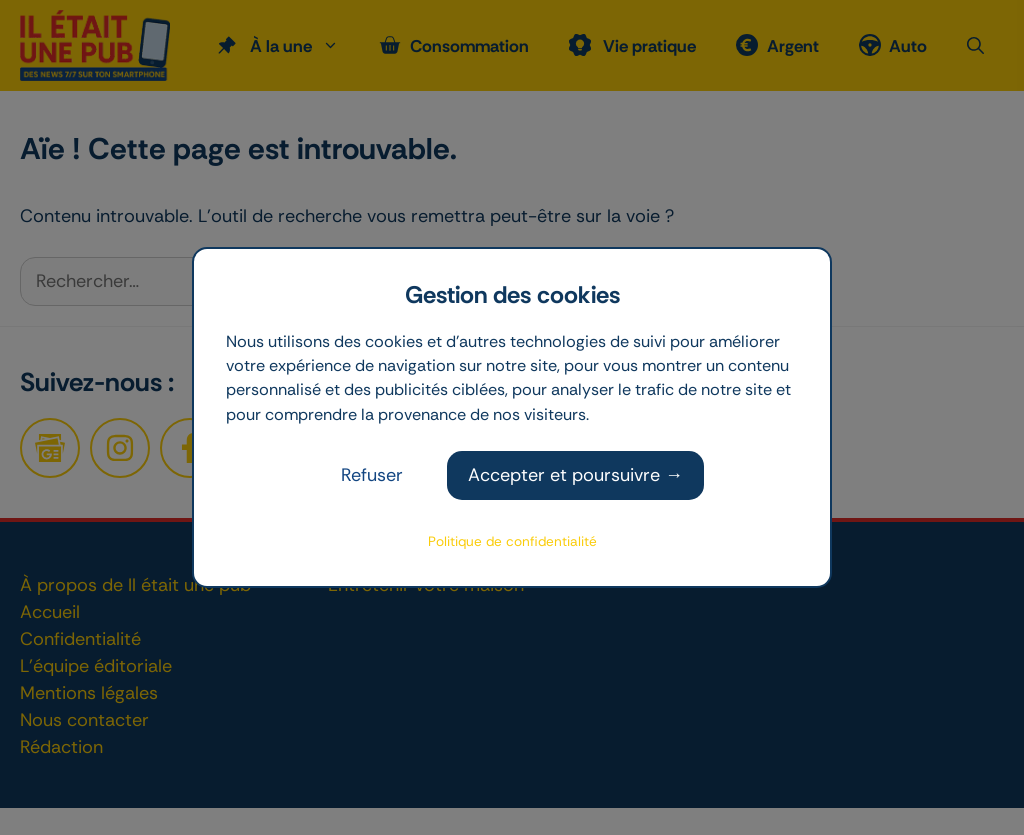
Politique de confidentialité (512, 541)
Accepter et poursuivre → (575, 475)
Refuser (372, 475)
